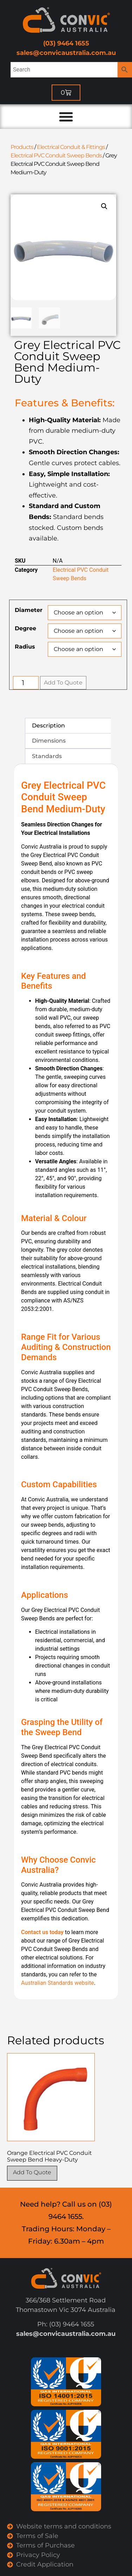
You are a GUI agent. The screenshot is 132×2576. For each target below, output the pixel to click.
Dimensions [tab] (49, 740)
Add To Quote (63, 682)
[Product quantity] (26, 682)
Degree (25, 628)
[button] (104, 206)
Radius (25, 647)
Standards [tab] (47, 756)
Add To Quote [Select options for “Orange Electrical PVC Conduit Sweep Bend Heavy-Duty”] (32, 2172)
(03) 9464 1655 (66, 43)
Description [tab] (48, 725)
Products (22, 147)
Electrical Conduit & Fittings (71, 147)
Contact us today (42, 1932)
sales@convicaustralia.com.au (66, 53)
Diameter (28, 610)
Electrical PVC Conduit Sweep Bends (56, 155)
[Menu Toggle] (66, 116)
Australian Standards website (57, 1983)
